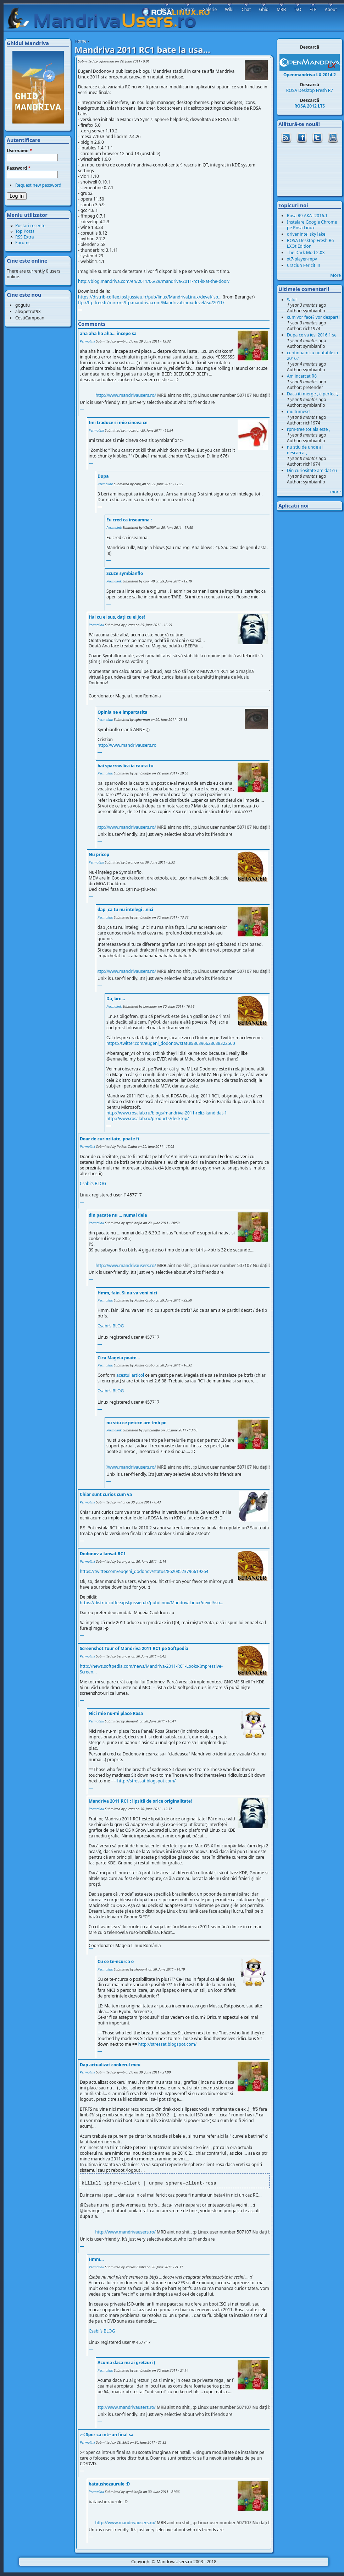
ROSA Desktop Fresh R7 (309, 90)
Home (80, 41)
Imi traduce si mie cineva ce (118, 423)
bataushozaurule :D (109, 2484)
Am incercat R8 (302, 376)
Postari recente (30, 226)
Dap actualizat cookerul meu (110, 2065)
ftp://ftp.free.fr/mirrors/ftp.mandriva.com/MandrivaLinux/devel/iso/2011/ (151, 303)
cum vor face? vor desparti (313, 317)
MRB (281, 9)
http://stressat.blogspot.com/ (146, 1781)
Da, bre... (115, 999)
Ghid (263, 9)
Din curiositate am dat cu (312, 470)
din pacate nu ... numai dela (118, 1215)
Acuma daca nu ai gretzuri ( (126, 2362)
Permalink (87, 341)
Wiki (229, 9)
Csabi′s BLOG (93, 1183)
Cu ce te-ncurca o (116, 1961)
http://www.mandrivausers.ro (127, 745)
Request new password (38, 185)
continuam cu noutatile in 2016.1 (312, 355)
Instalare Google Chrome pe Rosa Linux (312, 225)
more (335, 492)
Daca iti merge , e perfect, (312, 394)
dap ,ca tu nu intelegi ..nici (125, 909)
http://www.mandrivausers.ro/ (149, 395)
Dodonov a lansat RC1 (103, 1554)
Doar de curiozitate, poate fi (109, 1139)
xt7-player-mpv (302, 259)
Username (19, 151)
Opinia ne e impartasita (123, 712)
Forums (22, 243)
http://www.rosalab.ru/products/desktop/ (147, 1119)
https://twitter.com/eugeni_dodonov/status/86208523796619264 (144, 1571)
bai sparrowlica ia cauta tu (126, 766)
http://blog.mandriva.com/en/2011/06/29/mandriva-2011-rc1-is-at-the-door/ (154, 281)
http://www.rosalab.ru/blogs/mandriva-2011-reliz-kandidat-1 (166, 1113)
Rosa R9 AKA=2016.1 (307, 216)
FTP (313, 9)
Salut (292, 300)
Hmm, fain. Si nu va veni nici (127, 1293)
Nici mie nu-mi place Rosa (116, 1713)
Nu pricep (99, 854)
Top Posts (24, 231)
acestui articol (130, 1375)
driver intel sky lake (306, 234)
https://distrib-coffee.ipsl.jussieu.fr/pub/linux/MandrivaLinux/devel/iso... (150, 297)
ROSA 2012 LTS (309, 106)
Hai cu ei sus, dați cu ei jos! (117, 617)
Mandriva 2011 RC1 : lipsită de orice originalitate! (140, 1801)
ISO (297, 9)
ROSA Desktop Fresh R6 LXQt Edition (310, 243)
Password (18, 168)
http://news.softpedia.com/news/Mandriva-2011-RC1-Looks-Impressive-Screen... (151, 1669)
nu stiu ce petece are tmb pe (136, 1423)
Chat (246, 9)
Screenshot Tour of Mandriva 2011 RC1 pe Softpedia (134, 1648)
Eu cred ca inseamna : (129, 520)
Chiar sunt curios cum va (106, 1494)
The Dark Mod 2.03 (305, 253)
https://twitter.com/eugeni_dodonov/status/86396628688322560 (170, 1043)
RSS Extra (24, 237)
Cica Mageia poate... (119, 1358)
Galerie (209, 9)
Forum (187, 9)
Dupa (103, 476)
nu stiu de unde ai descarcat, (305, 450)
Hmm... (96, 2259)
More (335, 275)
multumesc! (298, 412)
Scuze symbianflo (124, 573)
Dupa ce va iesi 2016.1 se (312, 335)
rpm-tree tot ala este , (308, 429)
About (331, 9)
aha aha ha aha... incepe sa (108, 333)
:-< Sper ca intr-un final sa (106, 2435)
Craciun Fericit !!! (303, 265)
